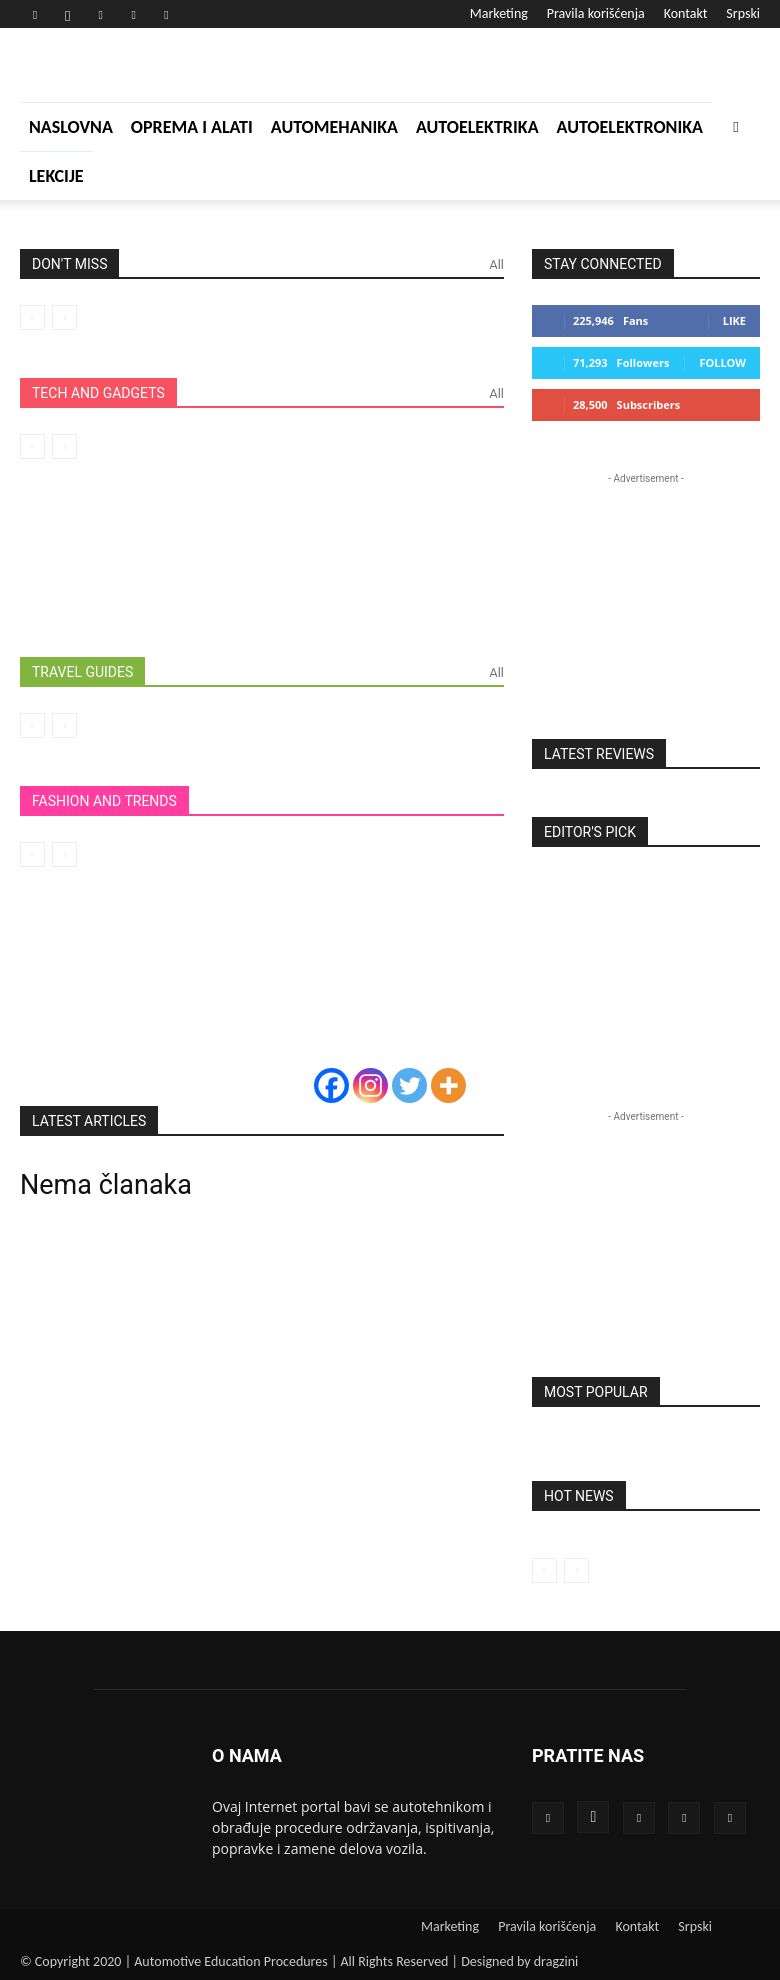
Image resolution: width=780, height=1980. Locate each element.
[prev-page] (32, 317)
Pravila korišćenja (596, 13)
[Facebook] (331, 1085)
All (496, 264)
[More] (448, 1085)
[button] (736, 126)
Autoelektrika (477, 127)
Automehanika (334, 127)
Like (734, 320)
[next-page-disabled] (64, 317)
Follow (722, 362)
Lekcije (56, 176)
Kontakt (686, 13)
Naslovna (71, 127)
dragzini (556, 1961)
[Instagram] (370, 1085)
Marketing (499, 13)
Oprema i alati (192, 127)
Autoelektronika (630, 127)
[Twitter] (409, 1085)
